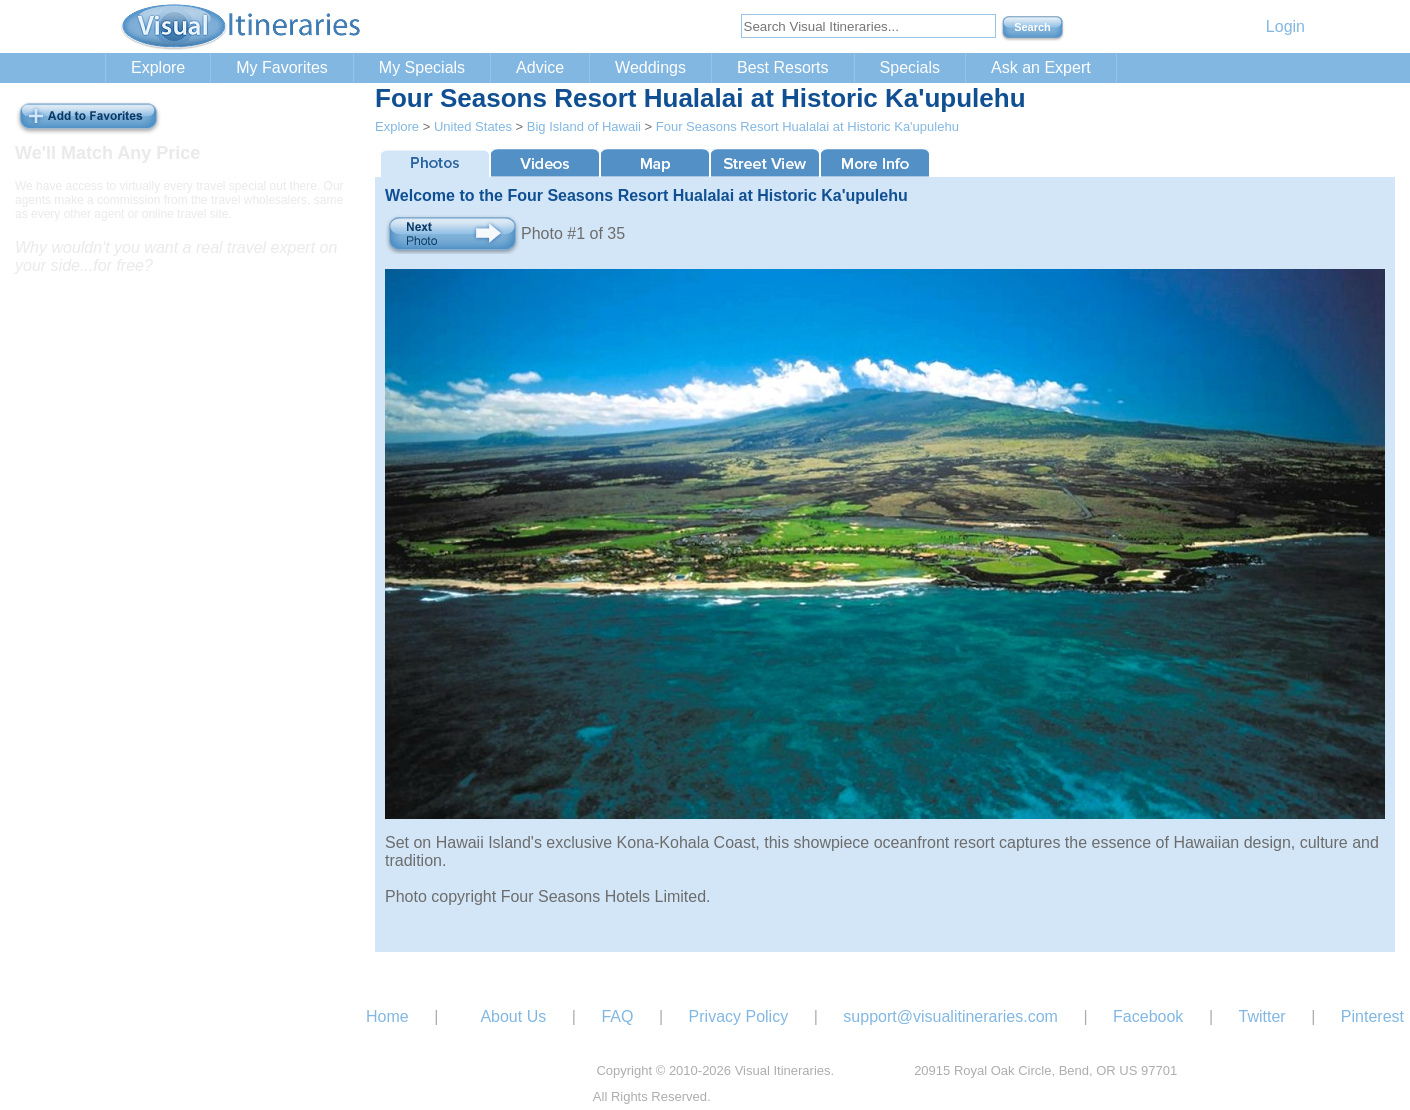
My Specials (422, 67)
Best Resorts (783, 67)
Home (387, 1016)
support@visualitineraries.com (950, 1016)
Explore (158, 67)
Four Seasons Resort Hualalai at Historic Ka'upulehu (807, 126)
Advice (540, 67)
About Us (513, 1016)
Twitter (1262, 1016)
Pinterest (1372, 1016)
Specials (910, 67)
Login (1285, 26)
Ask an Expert (1041, 67)
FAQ (617, 1016)
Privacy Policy (739, 1016)
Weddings (650, 67)
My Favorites (282, 67)
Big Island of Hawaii (584, 126)
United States (473, 126)
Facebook (1148, 1016)
